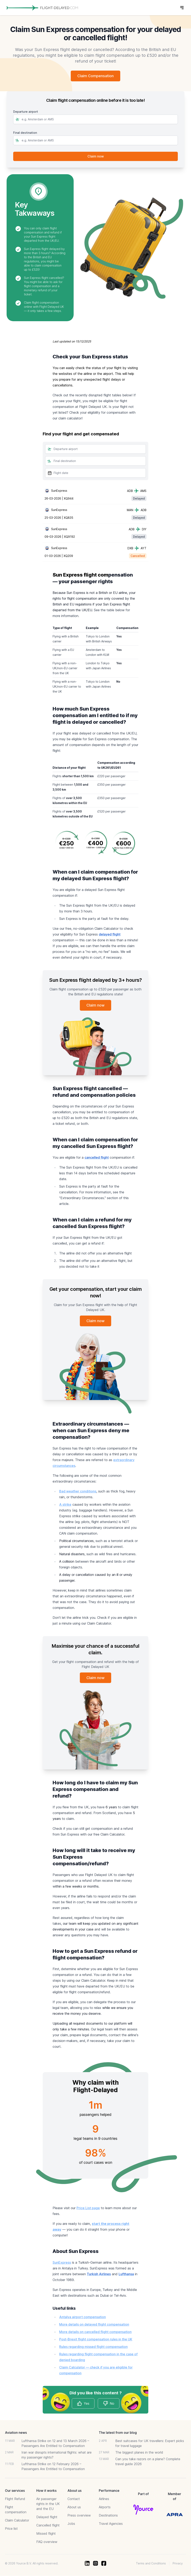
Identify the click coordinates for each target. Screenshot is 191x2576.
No (108, 2403)
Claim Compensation (95, 76)
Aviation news (16, 2433)
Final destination (25, 132)
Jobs (71, 2524)
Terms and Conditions (151, 2563)
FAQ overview (46, 2542)
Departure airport (25, 111)
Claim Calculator (17, 2520)
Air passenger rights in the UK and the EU (48, 2504)
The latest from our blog (118, 2433)
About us (74, 2507)
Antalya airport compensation (82, 2317)
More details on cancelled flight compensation (95, 2332)
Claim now (95, 1005)
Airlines (104, 2499)
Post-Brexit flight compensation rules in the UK (95, 2339)
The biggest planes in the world (139, 2452)
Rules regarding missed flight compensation (93, 2347)
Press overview (79, 2515)
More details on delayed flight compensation (94, 2325)
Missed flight (46, 2534)
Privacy (178, 2563)
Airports (105, 2507)
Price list (11, 2529)
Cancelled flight (48, 2525)
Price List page (88, 2208)
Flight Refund (15, 2499)
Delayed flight (46, 2517)
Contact (73, 2499)
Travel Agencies (111, 2524)
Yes (83, 2403)
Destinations (108, 2515)
